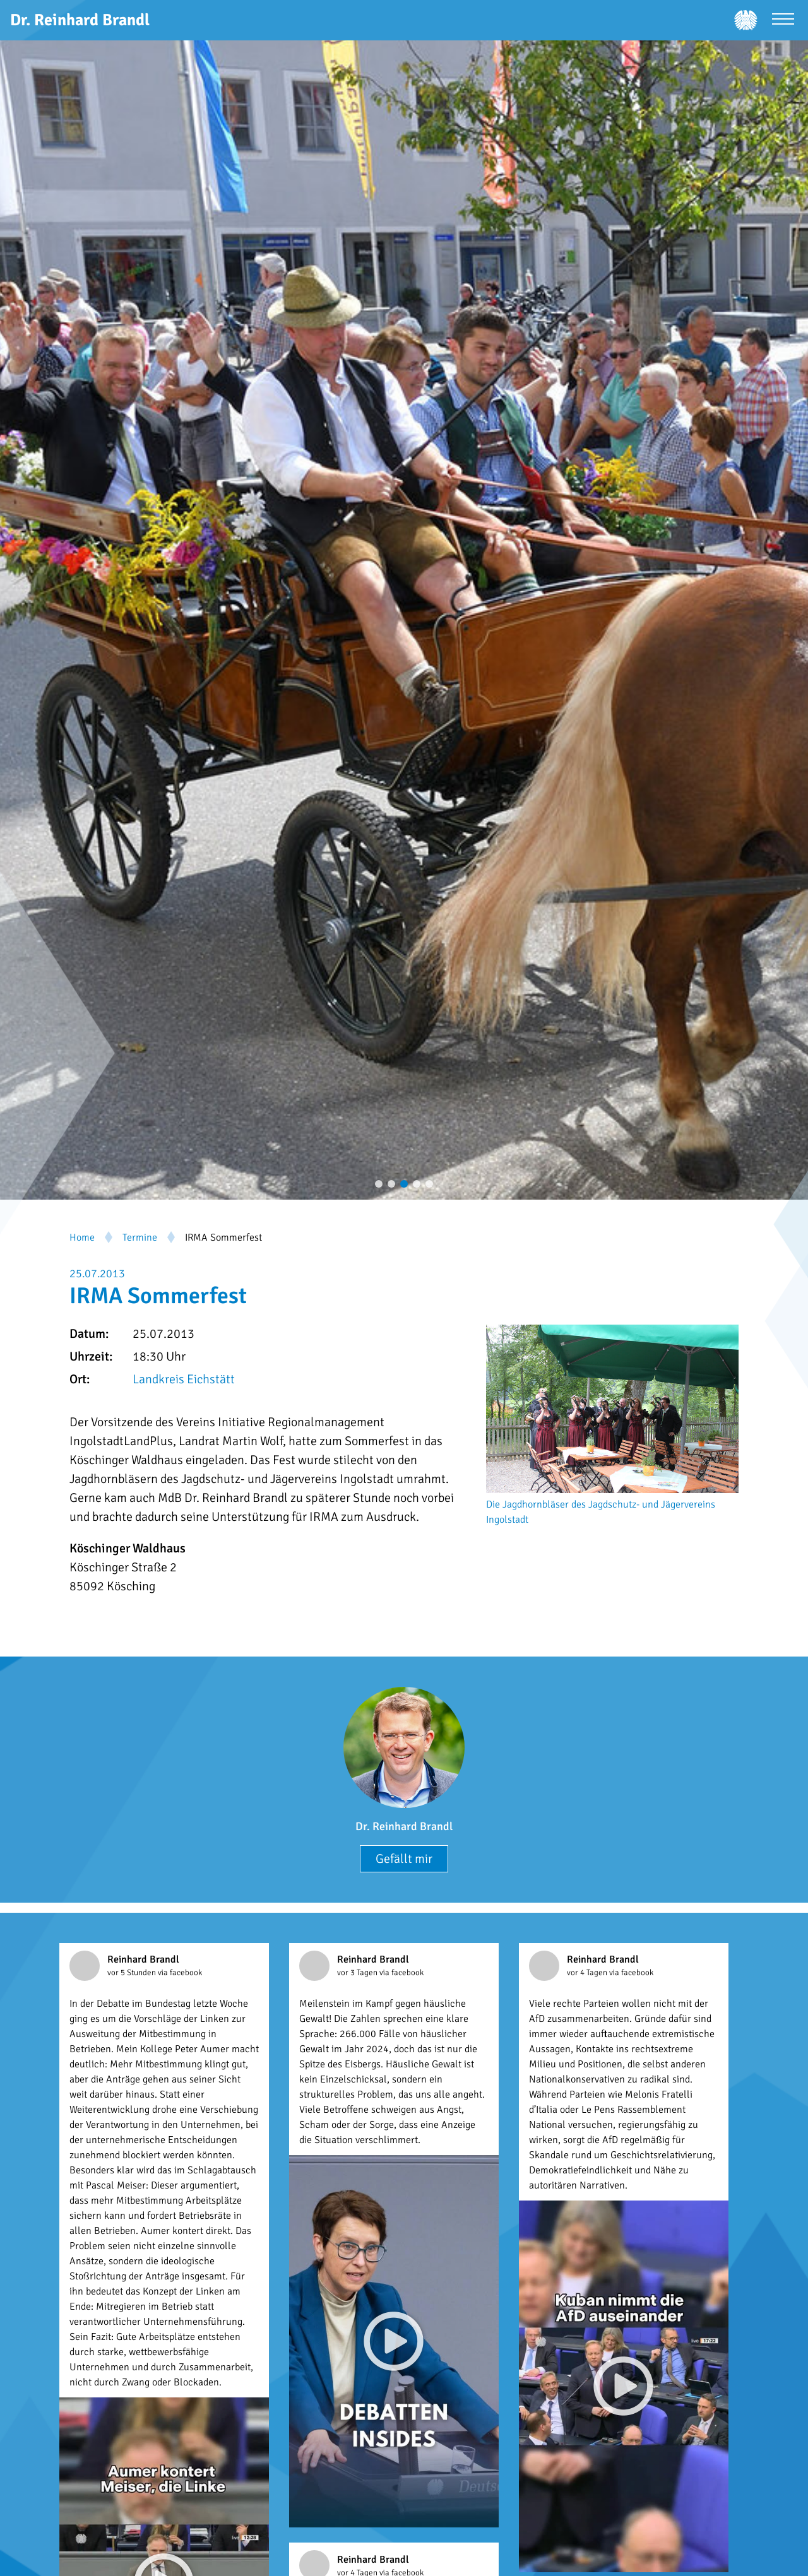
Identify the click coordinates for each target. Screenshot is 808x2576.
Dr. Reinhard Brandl (404, 1826)
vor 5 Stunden (132, 1973)
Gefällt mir (404, 1859)
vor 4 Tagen (588, 1973)
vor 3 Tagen (358, 1973)
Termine (139, 1237)
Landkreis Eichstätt (184, 1379)
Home (82, 1237)
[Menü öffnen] (783, 20)
